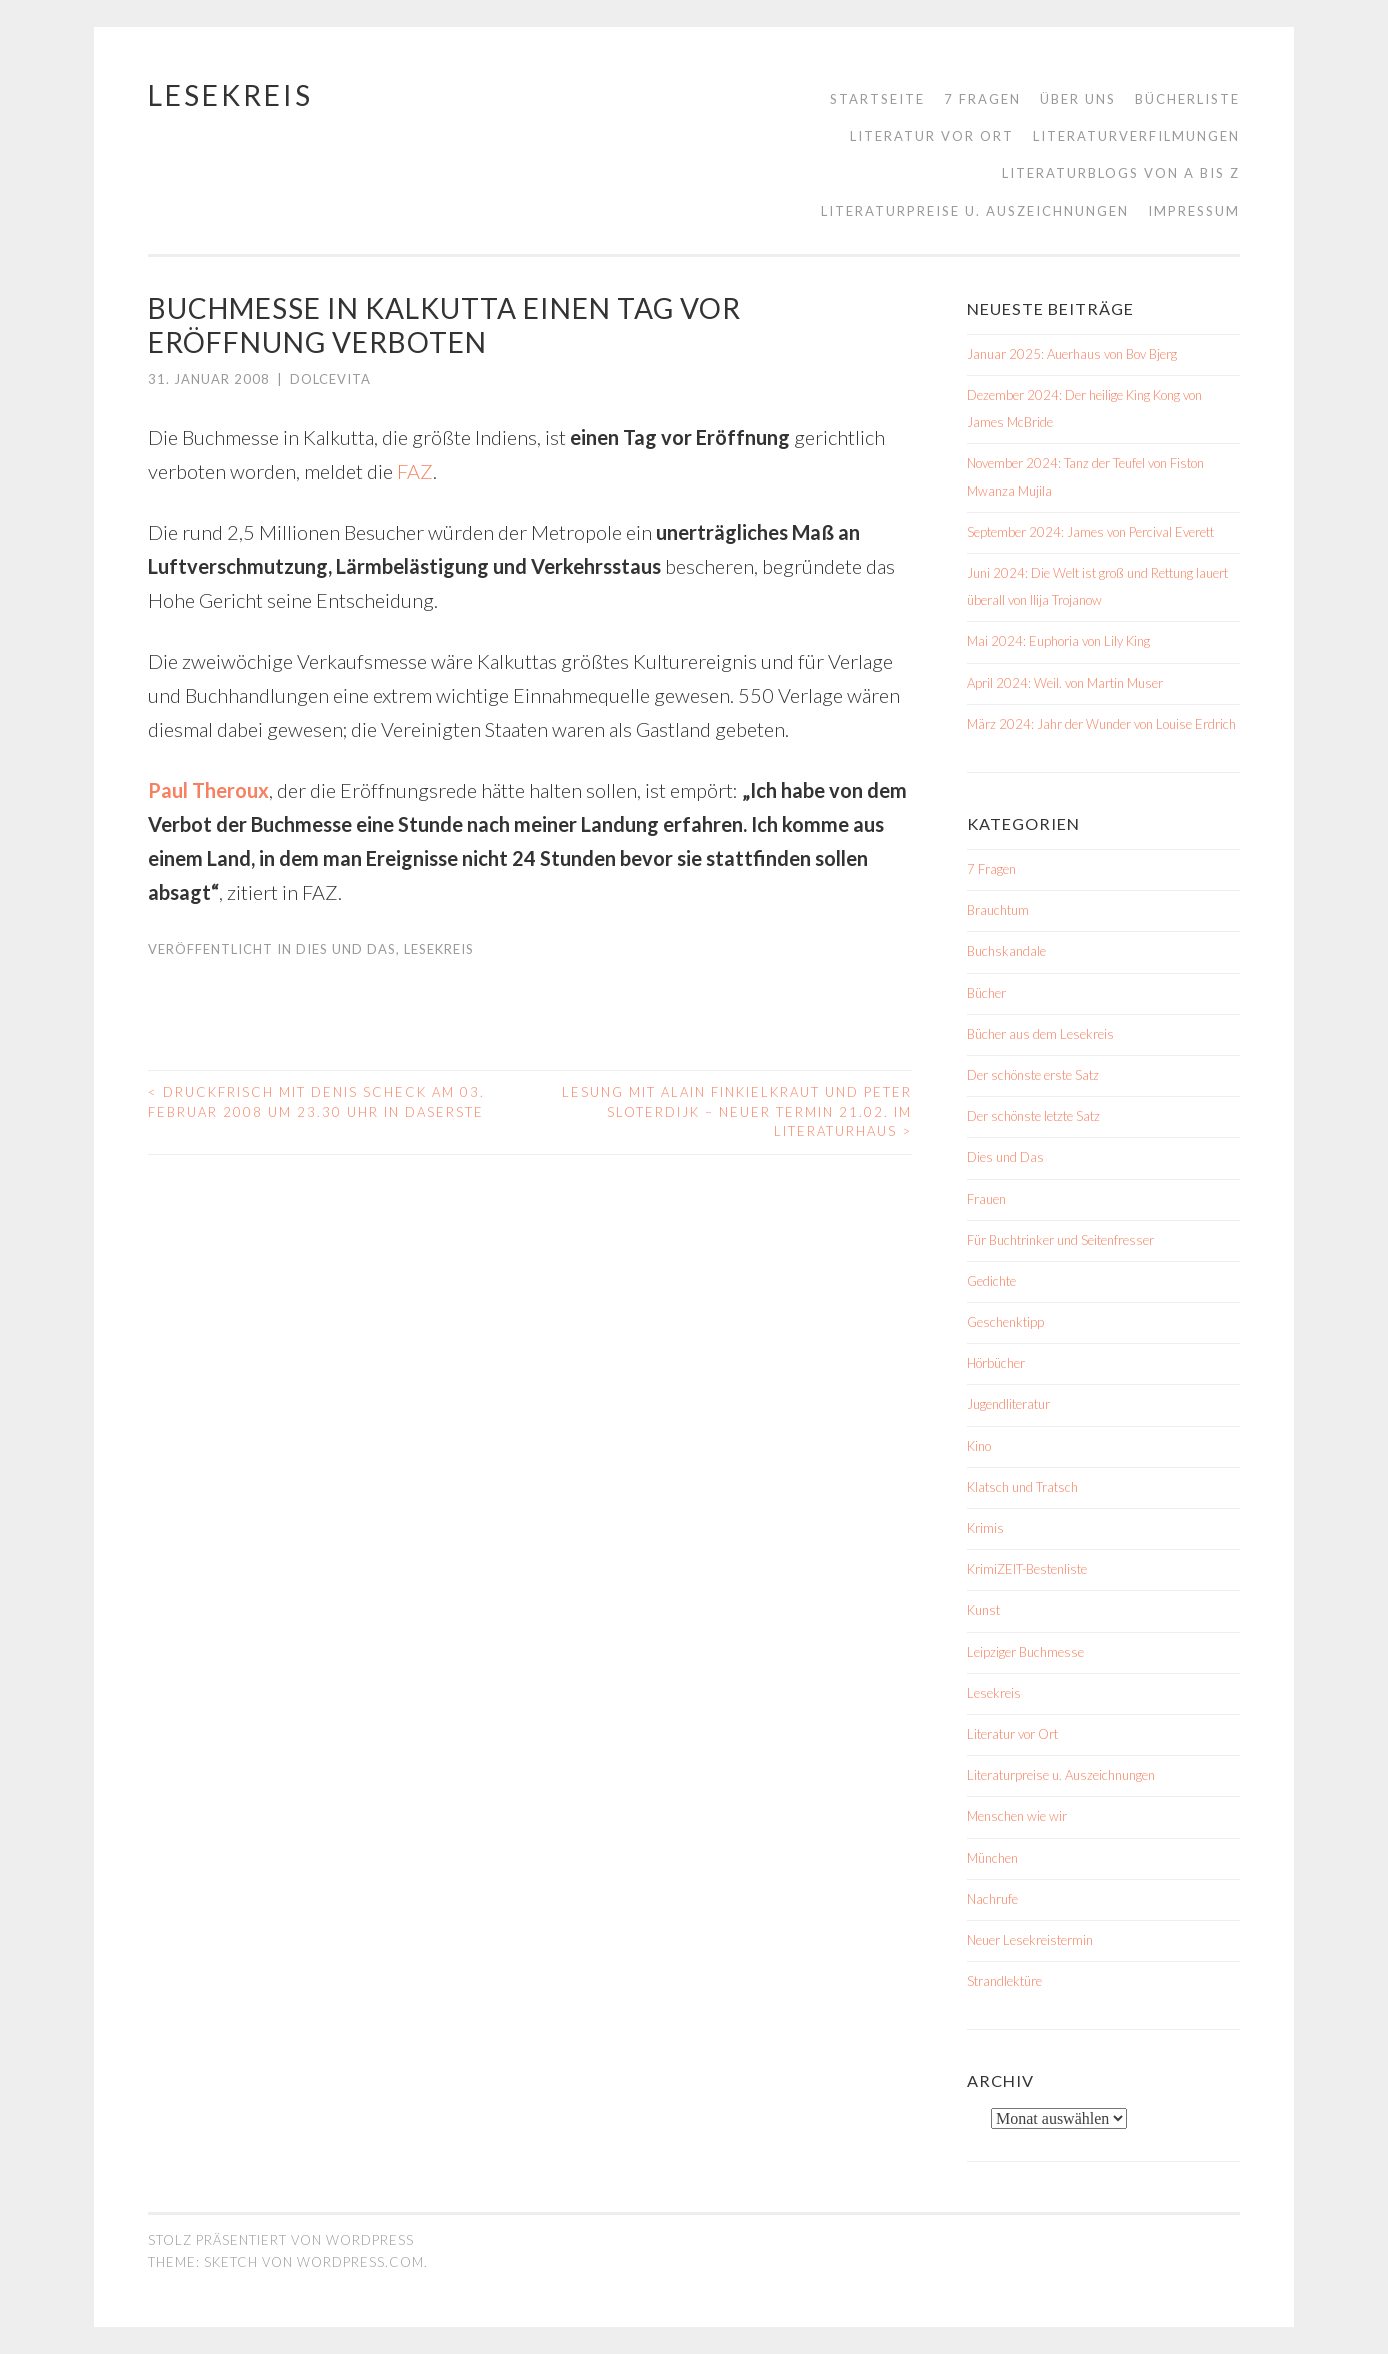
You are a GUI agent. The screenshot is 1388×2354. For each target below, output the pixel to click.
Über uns (1078, 99)
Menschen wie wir (1017, 1816)
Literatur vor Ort (932, 136)
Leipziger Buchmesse (1025, 1652)
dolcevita (330, 379)
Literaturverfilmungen (1136, 136)
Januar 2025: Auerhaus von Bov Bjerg (1072, 354)
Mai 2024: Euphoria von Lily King (1058, 641)
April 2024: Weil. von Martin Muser (1065, 683)
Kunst (983, 1610)
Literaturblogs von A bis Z (1121, 173)
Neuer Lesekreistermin (1030, 1940)
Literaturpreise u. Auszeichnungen (975, 211)
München (992, 1858)
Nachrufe (992, 1899)
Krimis (985, 1528)
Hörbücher (996, 1363)
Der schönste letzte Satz (1033, 1116)
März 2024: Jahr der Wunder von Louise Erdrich (1101, 724)
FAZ (415, 471)
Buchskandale (1006, 951)
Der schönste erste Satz (1033, 1075)
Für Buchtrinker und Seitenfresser (1060, 1240)
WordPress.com (360, 2262)
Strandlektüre (1004, 1981)
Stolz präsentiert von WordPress (281, 2240)
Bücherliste (1187, 99)
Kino (979, 1446)
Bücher (986, 993)
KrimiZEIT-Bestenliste (1027, 1569)
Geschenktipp (1005, 1322)
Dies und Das (346, 949)
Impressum (1194, 211)
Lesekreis (230, 95)
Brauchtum (998, 910)
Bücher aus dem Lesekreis (1040, 1034)
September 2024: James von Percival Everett (1090, 532)
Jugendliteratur (1008, 1404)
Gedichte (991, 1281)
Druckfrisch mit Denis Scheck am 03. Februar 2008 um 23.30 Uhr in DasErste (316, 1102)
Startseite (877, 99)
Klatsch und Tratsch (1022, 1487)
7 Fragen (982, 99)
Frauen (986, 1199)
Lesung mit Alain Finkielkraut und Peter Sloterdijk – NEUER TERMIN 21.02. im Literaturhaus (737, 1111)
